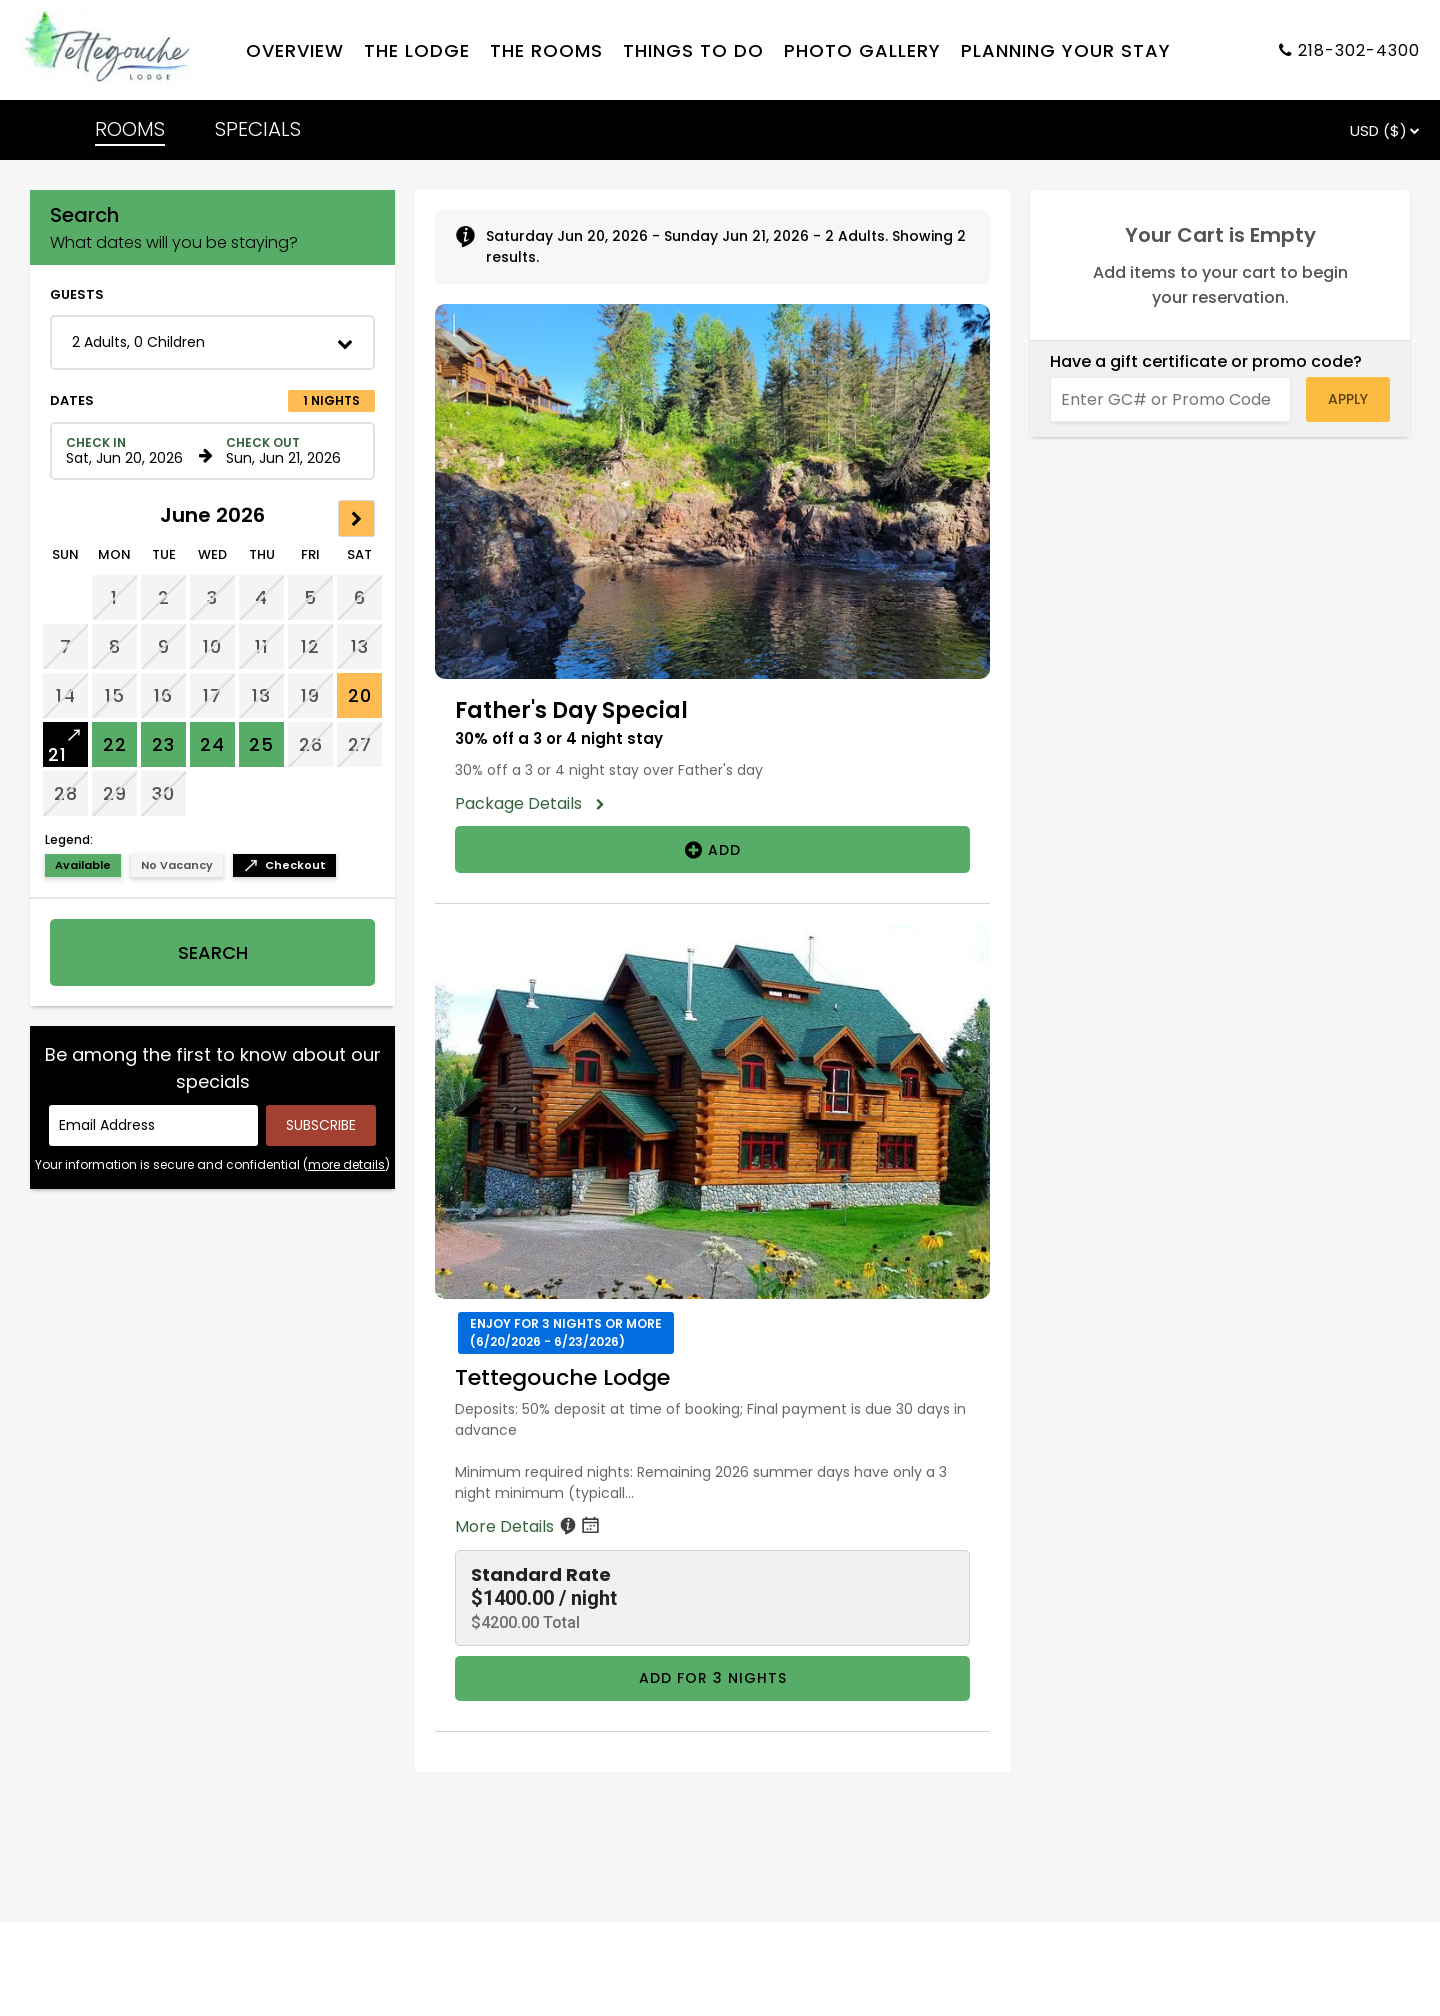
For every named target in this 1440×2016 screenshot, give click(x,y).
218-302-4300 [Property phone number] (1359, 50)
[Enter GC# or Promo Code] (1170, 399)
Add (713, 849)
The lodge (417, 50)
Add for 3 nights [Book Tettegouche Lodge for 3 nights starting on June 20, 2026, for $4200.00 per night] (713, 1678)
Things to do (693, 50)
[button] (212, 342)
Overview (295, 50)
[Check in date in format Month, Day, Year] (129, 451)
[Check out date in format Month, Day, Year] (289, 451)
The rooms (546, 50)
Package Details (525, 803)
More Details (529, 1526)
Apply (1348, 399)
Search (213, 952)
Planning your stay (1066, 50)
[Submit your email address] (321, 1125)
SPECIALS (258, 129)
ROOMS (130, 129)
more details (346, 1164)
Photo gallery (862, 50)
